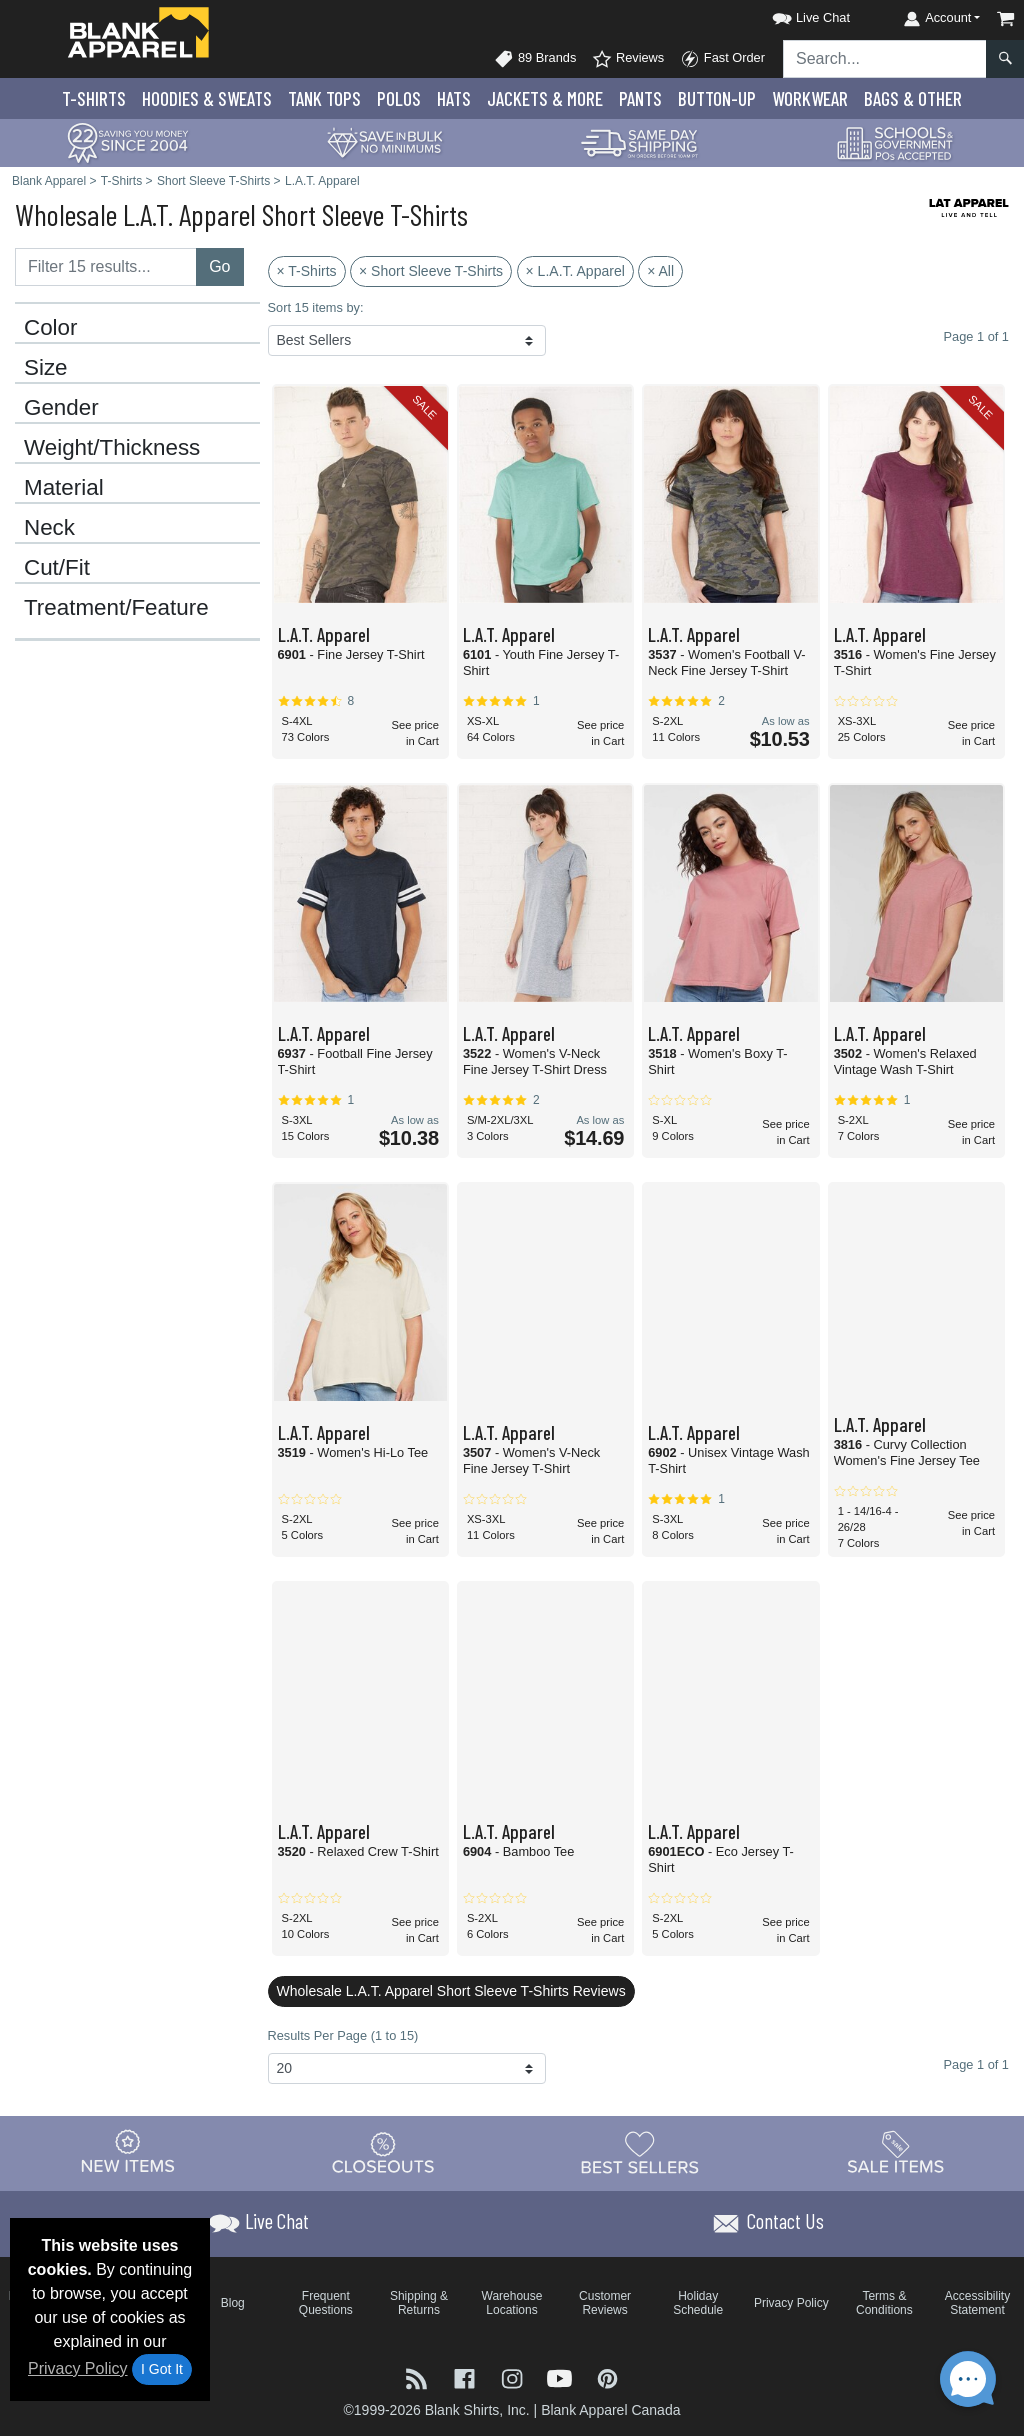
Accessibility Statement (977, 2303)
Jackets (545, 98)
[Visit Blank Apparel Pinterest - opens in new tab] (607, 2377)
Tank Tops (324, 98)
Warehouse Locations (512, 2303)
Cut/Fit (57, 568)
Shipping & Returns (419, 2303)
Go (219, 266)
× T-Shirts (307, 271)
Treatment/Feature (116, 608)
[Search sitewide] (885, 59)
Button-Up (717, 98)
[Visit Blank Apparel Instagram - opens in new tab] (514, 2377)
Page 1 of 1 (976, 2064)
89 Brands (535, 59)
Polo (399, 98)
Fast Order (722, 59)
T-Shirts (94, 98)
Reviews (628, 59)
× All (660, 271)
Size (46, 368)
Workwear (810, 98)
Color (51, 328)
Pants (640, 98)
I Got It (162, 2369)
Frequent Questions (326, 2303)
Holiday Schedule (698, 2303)
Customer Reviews (605, 2303)
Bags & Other (913, 98)
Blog (233, 2303)
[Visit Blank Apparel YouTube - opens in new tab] (562, 2377)
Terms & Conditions (884, 2303)
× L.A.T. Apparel (575, 271)
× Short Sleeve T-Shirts (431, 271)
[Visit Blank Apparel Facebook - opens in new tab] (467, 2377)
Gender (61, 408)
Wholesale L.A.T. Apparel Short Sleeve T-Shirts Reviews (451, 1991)
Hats (454, 98)
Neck (49, 528)
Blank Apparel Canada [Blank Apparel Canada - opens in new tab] (610, 2410)
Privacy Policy (78, 2368)
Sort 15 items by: (316, 307)
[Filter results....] (106, 267)
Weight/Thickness (112, 448)
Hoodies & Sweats (207, 98)
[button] (793, 14)
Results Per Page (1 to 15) (343, 2035)
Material (64, 488)
